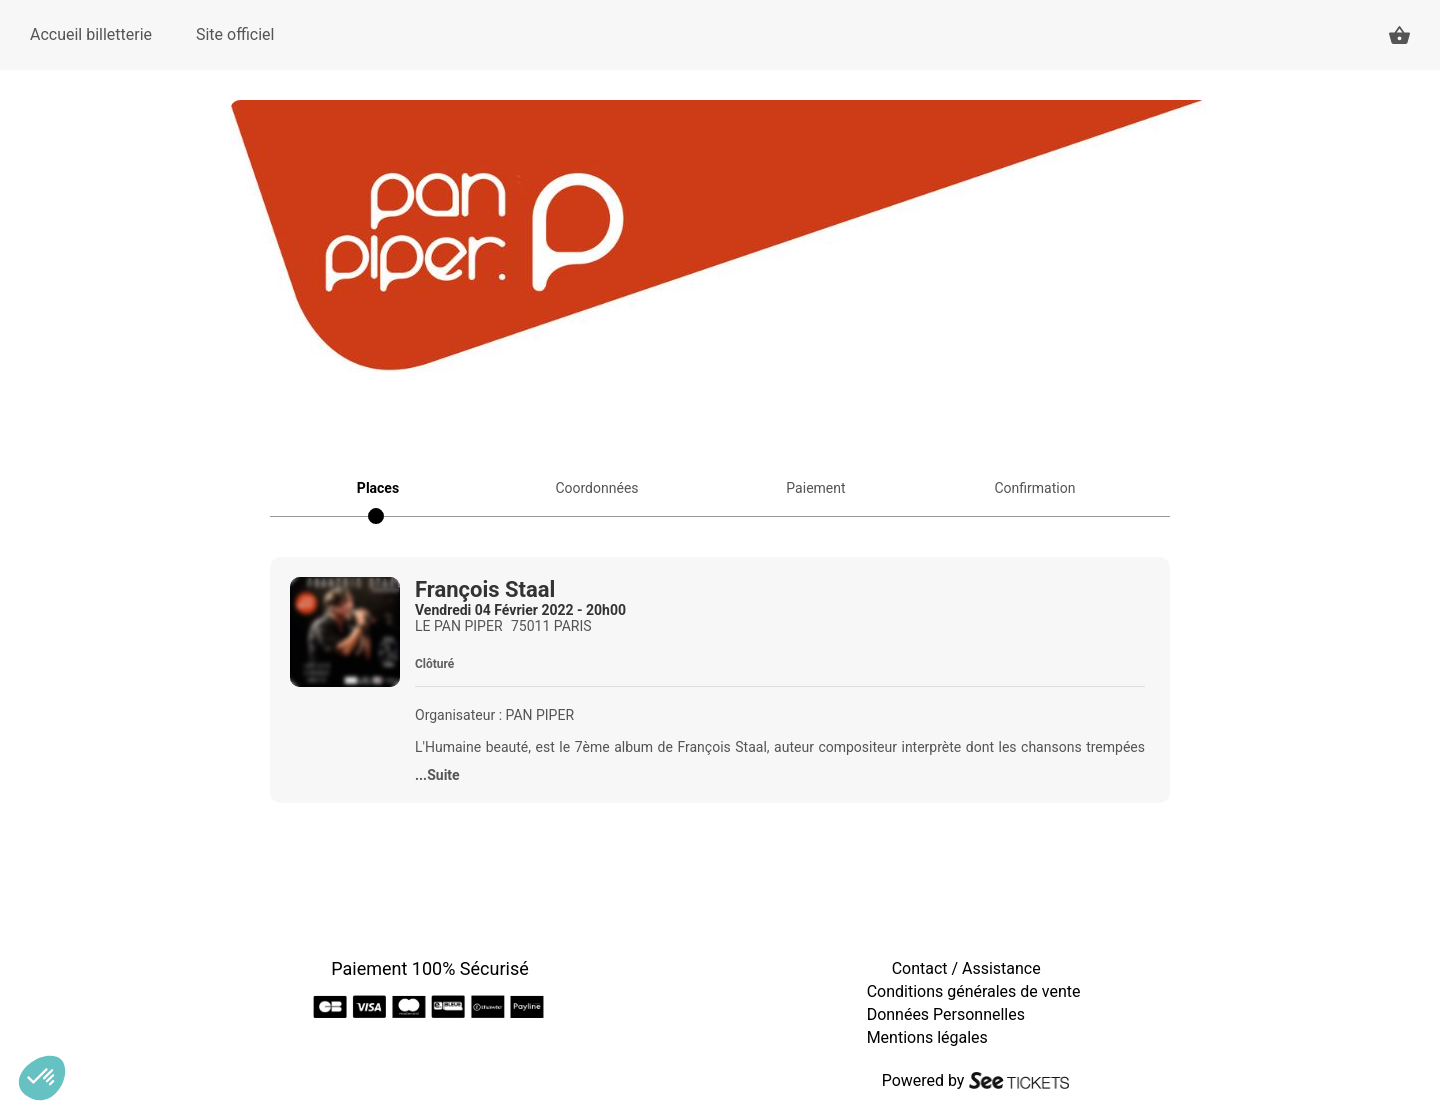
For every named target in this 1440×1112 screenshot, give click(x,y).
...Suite (437, 775)
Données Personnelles (946, 1014)
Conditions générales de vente (974, 991)
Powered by (923, 1080)
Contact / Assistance (966, 968)
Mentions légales (927, 1037)
